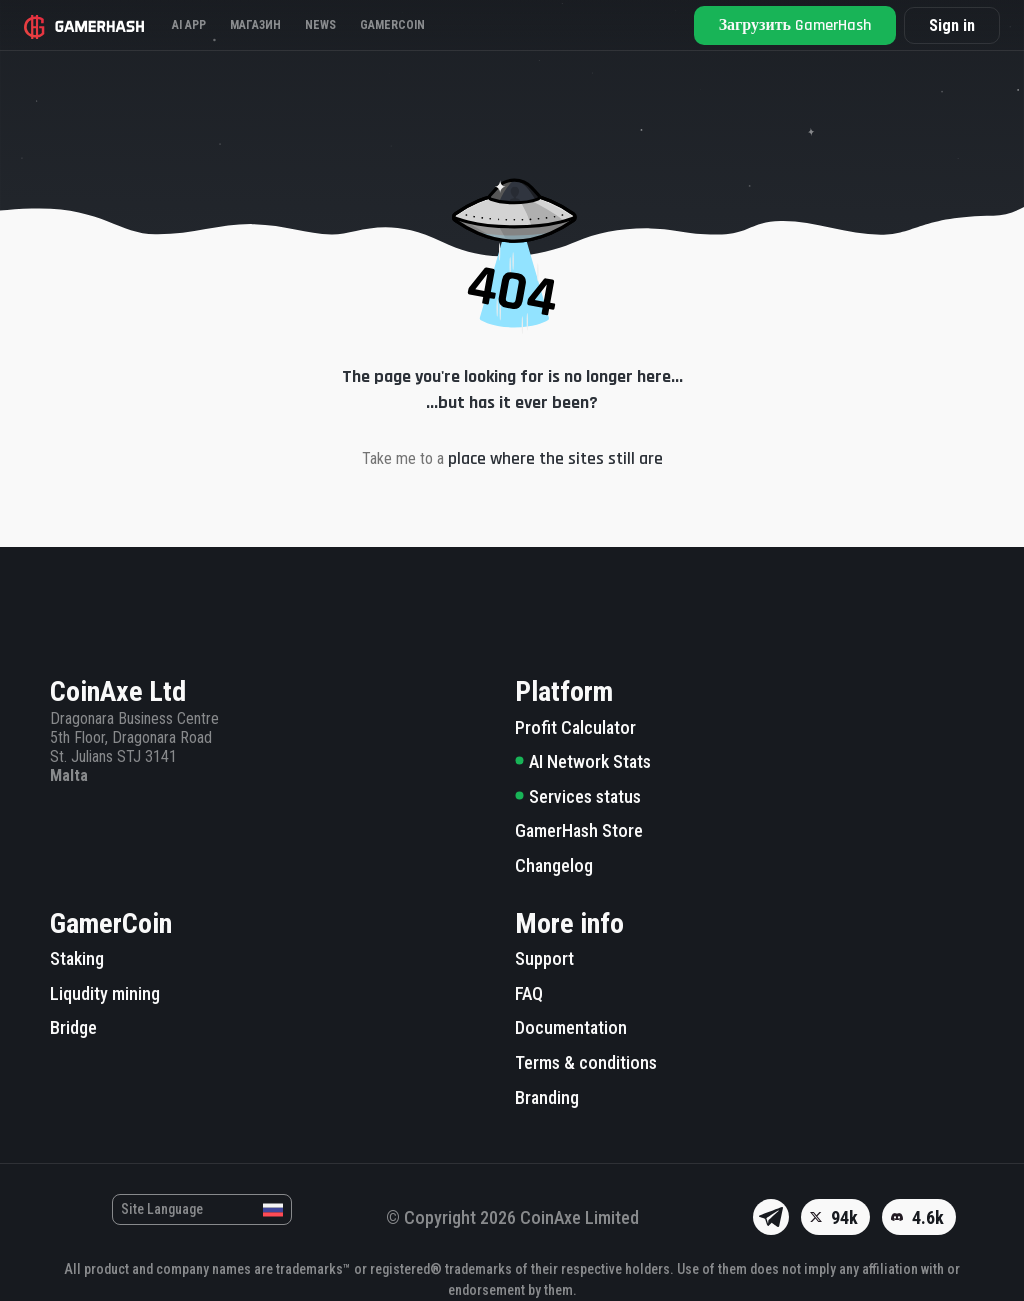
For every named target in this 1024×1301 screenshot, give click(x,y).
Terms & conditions (586, 1062)
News (320, 25)
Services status (578, 796)
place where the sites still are (555, 458)
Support (544, 958)
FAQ (529, 993)
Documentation (571, 1027)
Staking (77, 958)
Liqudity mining (105, 993)
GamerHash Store (579, 830)
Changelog (554, 865)
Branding (547, 1097)
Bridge (73, 1027)
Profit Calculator (575, 727)
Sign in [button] (952, 25)
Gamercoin (392, 25)
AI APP (189, 25)
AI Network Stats (583, 761)
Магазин (255, 25)
